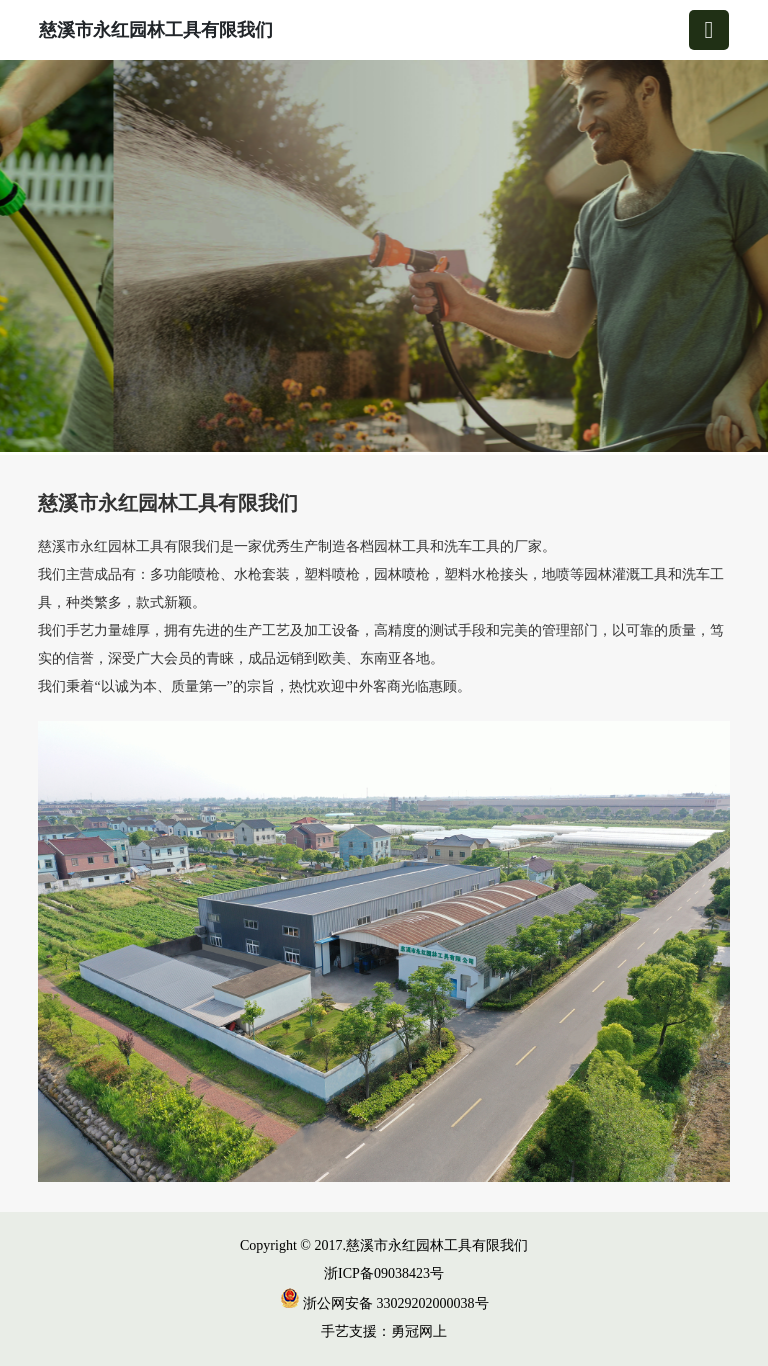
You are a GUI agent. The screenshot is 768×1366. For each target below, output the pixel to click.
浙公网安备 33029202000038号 (384, 1303)
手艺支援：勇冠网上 (384, 1331)
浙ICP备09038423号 (384, 1273)
